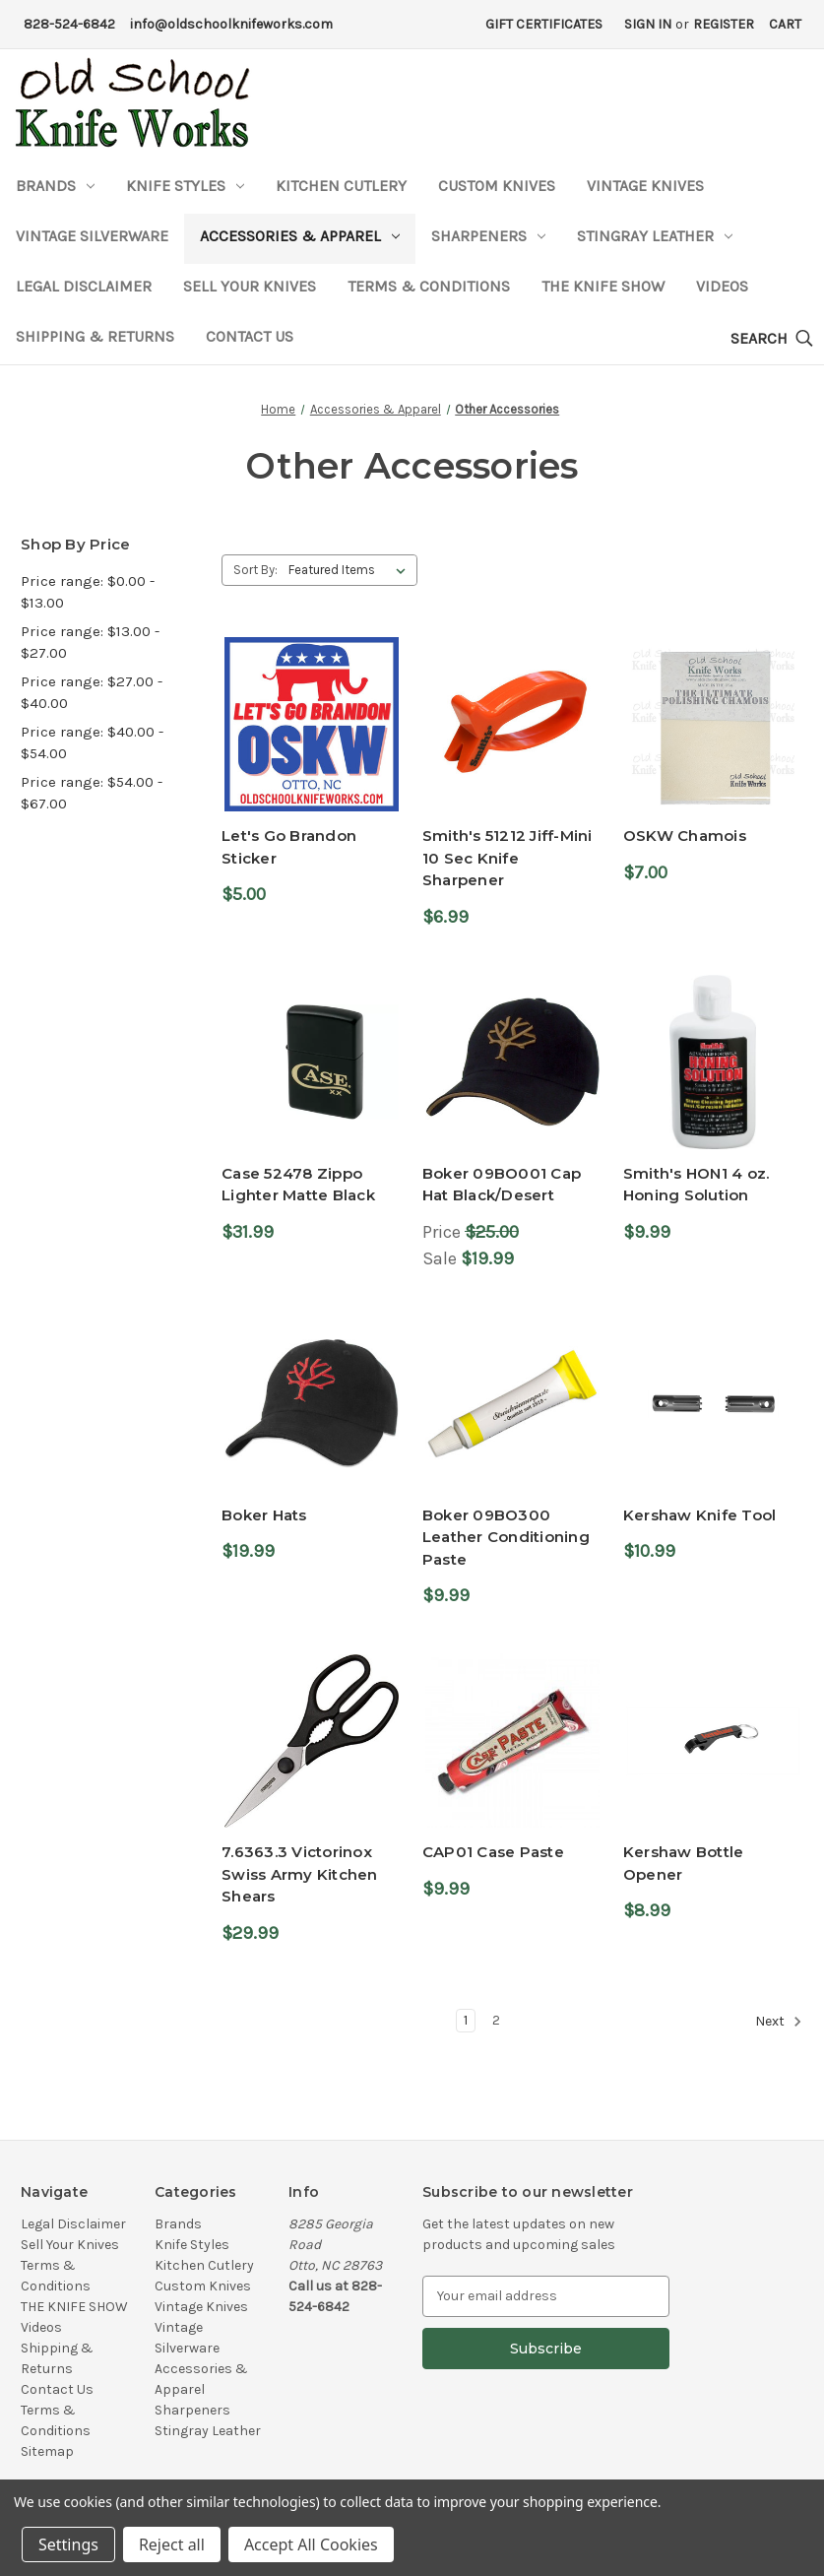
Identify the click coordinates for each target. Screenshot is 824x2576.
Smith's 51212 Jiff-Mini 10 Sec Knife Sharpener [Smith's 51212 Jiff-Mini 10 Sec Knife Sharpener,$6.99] (507, 857)
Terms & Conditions (429, 286)
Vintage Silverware (92, 235)
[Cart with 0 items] (785, 24)
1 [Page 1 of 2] (466, 2020)
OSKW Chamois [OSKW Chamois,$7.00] (684, 835)
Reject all (172, 2544)
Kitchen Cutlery (341, 185)
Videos (722, 286)
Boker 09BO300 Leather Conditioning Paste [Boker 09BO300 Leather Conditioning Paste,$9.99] (506, 1537)
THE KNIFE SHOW (603, 286)
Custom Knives (496, 185)
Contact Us (249, 336)
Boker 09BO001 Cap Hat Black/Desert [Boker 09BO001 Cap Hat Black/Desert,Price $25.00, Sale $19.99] (501, 1184)
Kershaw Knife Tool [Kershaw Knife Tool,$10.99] (700, 1515)
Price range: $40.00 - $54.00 (92, 743)
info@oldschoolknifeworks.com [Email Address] (231, 24)
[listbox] (350, 570)
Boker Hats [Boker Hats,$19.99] (264, 1515)
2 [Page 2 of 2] (496, 2020)
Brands (55, 185)
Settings (68, 2544)
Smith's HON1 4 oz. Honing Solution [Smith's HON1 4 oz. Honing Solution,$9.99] (696, 1184)
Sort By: (255, 569)
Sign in (647, 24)
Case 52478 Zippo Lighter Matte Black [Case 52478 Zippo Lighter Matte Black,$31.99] (298, 1184)
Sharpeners (488, 235)
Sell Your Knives (249, 286)
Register (723, 24)
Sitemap (47, 2451)
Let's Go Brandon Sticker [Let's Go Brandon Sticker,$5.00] (289, 847)
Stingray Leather (654, 235)
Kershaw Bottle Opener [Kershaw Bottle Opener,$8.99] (683, 1863)
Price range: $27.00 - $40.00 (91, 693)
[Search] (772, 339)
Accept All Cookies (311, 2544)
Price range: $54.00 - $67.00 (91, 793)
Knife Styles (185, 185)
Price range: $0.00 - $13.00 (88, 592)
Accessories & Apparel (300, 235)
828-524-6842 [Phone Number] (69, 24)
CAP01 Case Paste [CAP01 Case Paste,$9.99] (493, 1851)
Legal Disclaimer (84, 286)
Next (778, 2021)
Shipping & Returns (95, 336)
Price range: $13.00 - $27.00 (90, 642)
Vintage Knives (645, 185)
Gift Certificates (543, 24)
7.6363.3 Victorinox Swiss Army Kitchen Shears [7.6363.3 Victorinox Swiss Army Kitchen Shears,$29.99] (300, 1873)
